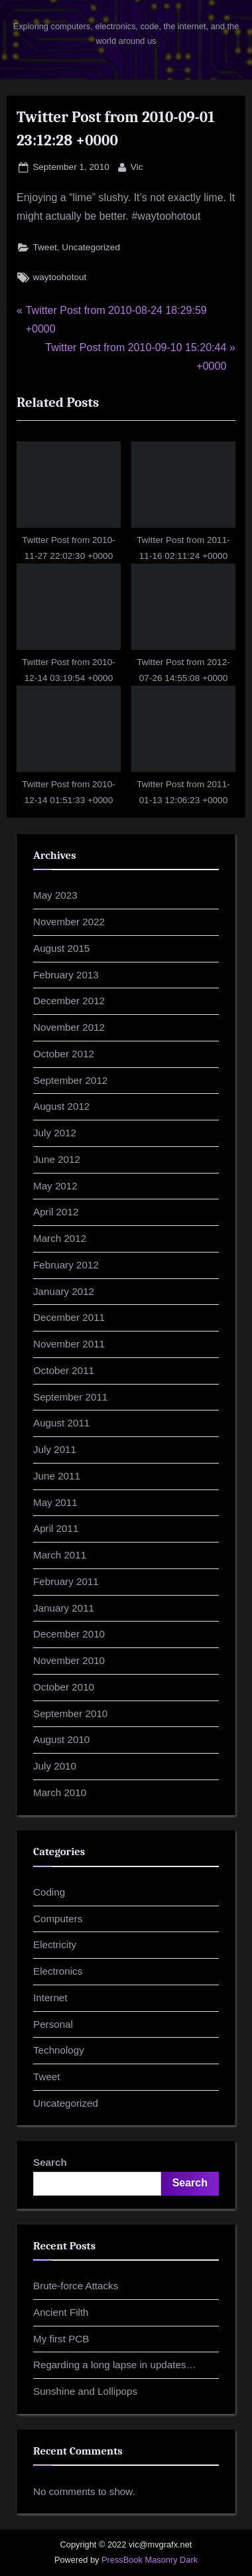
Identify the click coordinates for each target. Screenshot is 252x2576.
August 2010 (61, 1739)
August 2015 (61, 948)
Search (50, 2162)
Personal (53, 2024)
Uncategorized (91, 247)
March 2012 (59, 1238)
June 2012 (56, 1159)
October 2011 (63, 1370)
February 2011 (66, 1581)
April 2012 (55, 1211)
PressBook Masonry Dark (149, 2560)
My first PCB (61, 2338)
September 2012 (70, 1080)
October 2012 (63, 1053)
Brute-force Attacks (75, 2285)
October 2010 (63, 1687)
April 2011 (55, 1528)
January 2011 (63, 1608)
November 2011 (69, 1343)
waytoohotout (59, 277)
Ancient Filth (61, 2312)
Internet (50, 1997)
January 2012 (63, 1291)
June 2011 (56, 1475)
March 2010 (59, 1792)
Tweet (44, 247)
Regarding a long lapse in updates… (114, 2364)
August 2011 (61, 1422)
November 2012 (69, 1027)
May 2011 (55, 1502)
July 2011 (54, 1449)
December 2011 (69, 1317)
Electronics (57, 1971)
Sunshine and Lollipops (85, 2391)
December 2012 (69, 1000)
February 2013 (66, 974)
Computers (57, 1918)
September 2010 (70, 1713)
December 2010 (69, 1633)
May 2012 (55, 1185)
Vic (137, 165)
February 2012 (66, 1264)
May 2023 (55, 895)
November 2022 (69, 921)
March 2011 (59, 1554)
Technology (58, 2050)
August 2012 (61, 1106)
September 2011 (70, 1396)
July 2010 (54, 1766)
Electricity (54, 1944)
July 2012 (54, 1132)
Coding (49, 1892)
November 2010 (69, 1660)
